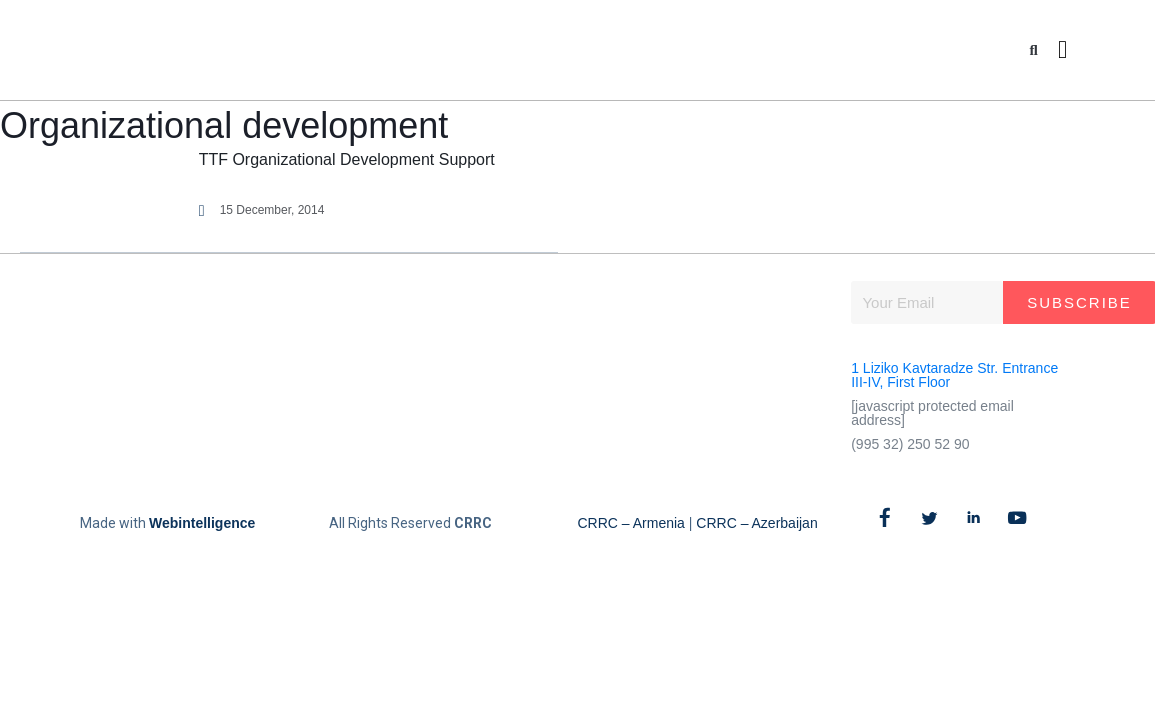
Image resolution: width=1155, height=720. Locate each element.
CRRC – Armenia (631, 523)
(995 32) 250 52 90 (910, 444)
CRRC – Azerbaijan (756, 523)
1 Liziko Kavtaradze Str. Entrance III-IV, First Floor (954, 375)
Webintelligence (202, 523)
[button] (1033, 50)
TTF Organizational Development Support (347, 159)
